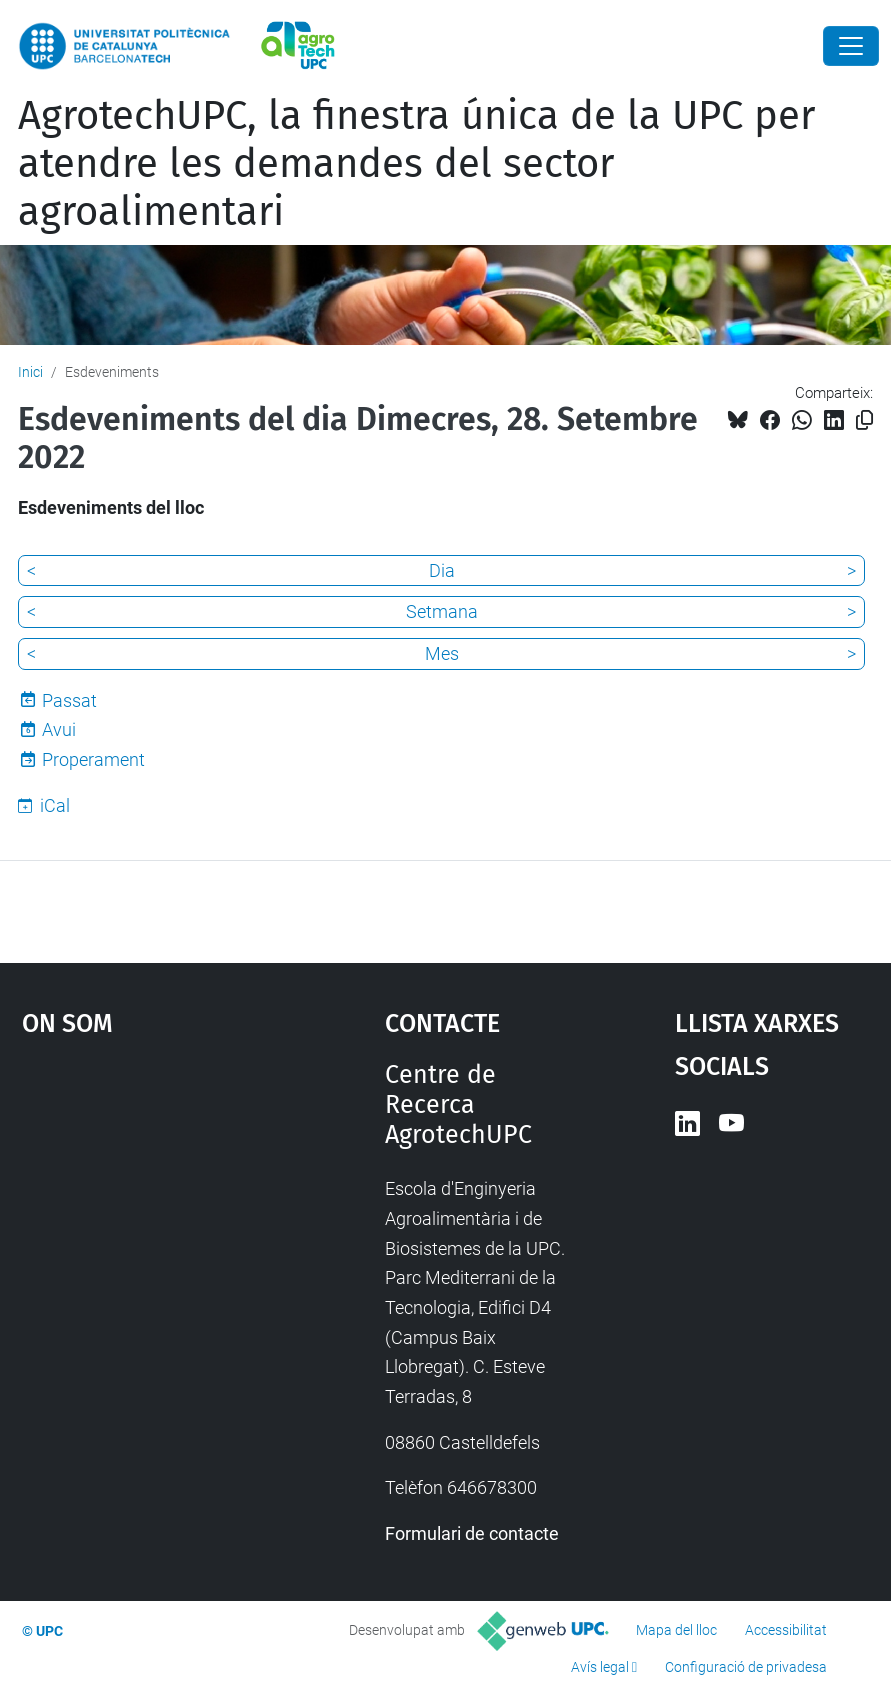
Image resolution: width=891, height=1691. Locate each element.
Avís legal (600, 1667)
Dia (442, 570)
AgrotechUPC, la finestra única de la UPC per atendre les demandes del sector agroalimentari (416, 164)
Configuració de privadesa (746, 1667)
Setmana (442, 611)
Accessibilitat (786, 1630)
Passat (69, 700)
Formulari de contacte (472, 1533)
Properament (93, 759)
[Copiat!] (864, 420)
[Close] (851, 46)
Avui (59, 729)
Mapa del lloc (676, 1630)
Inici (30, 372)
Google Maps (155, 1210)
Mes (442, 653)
